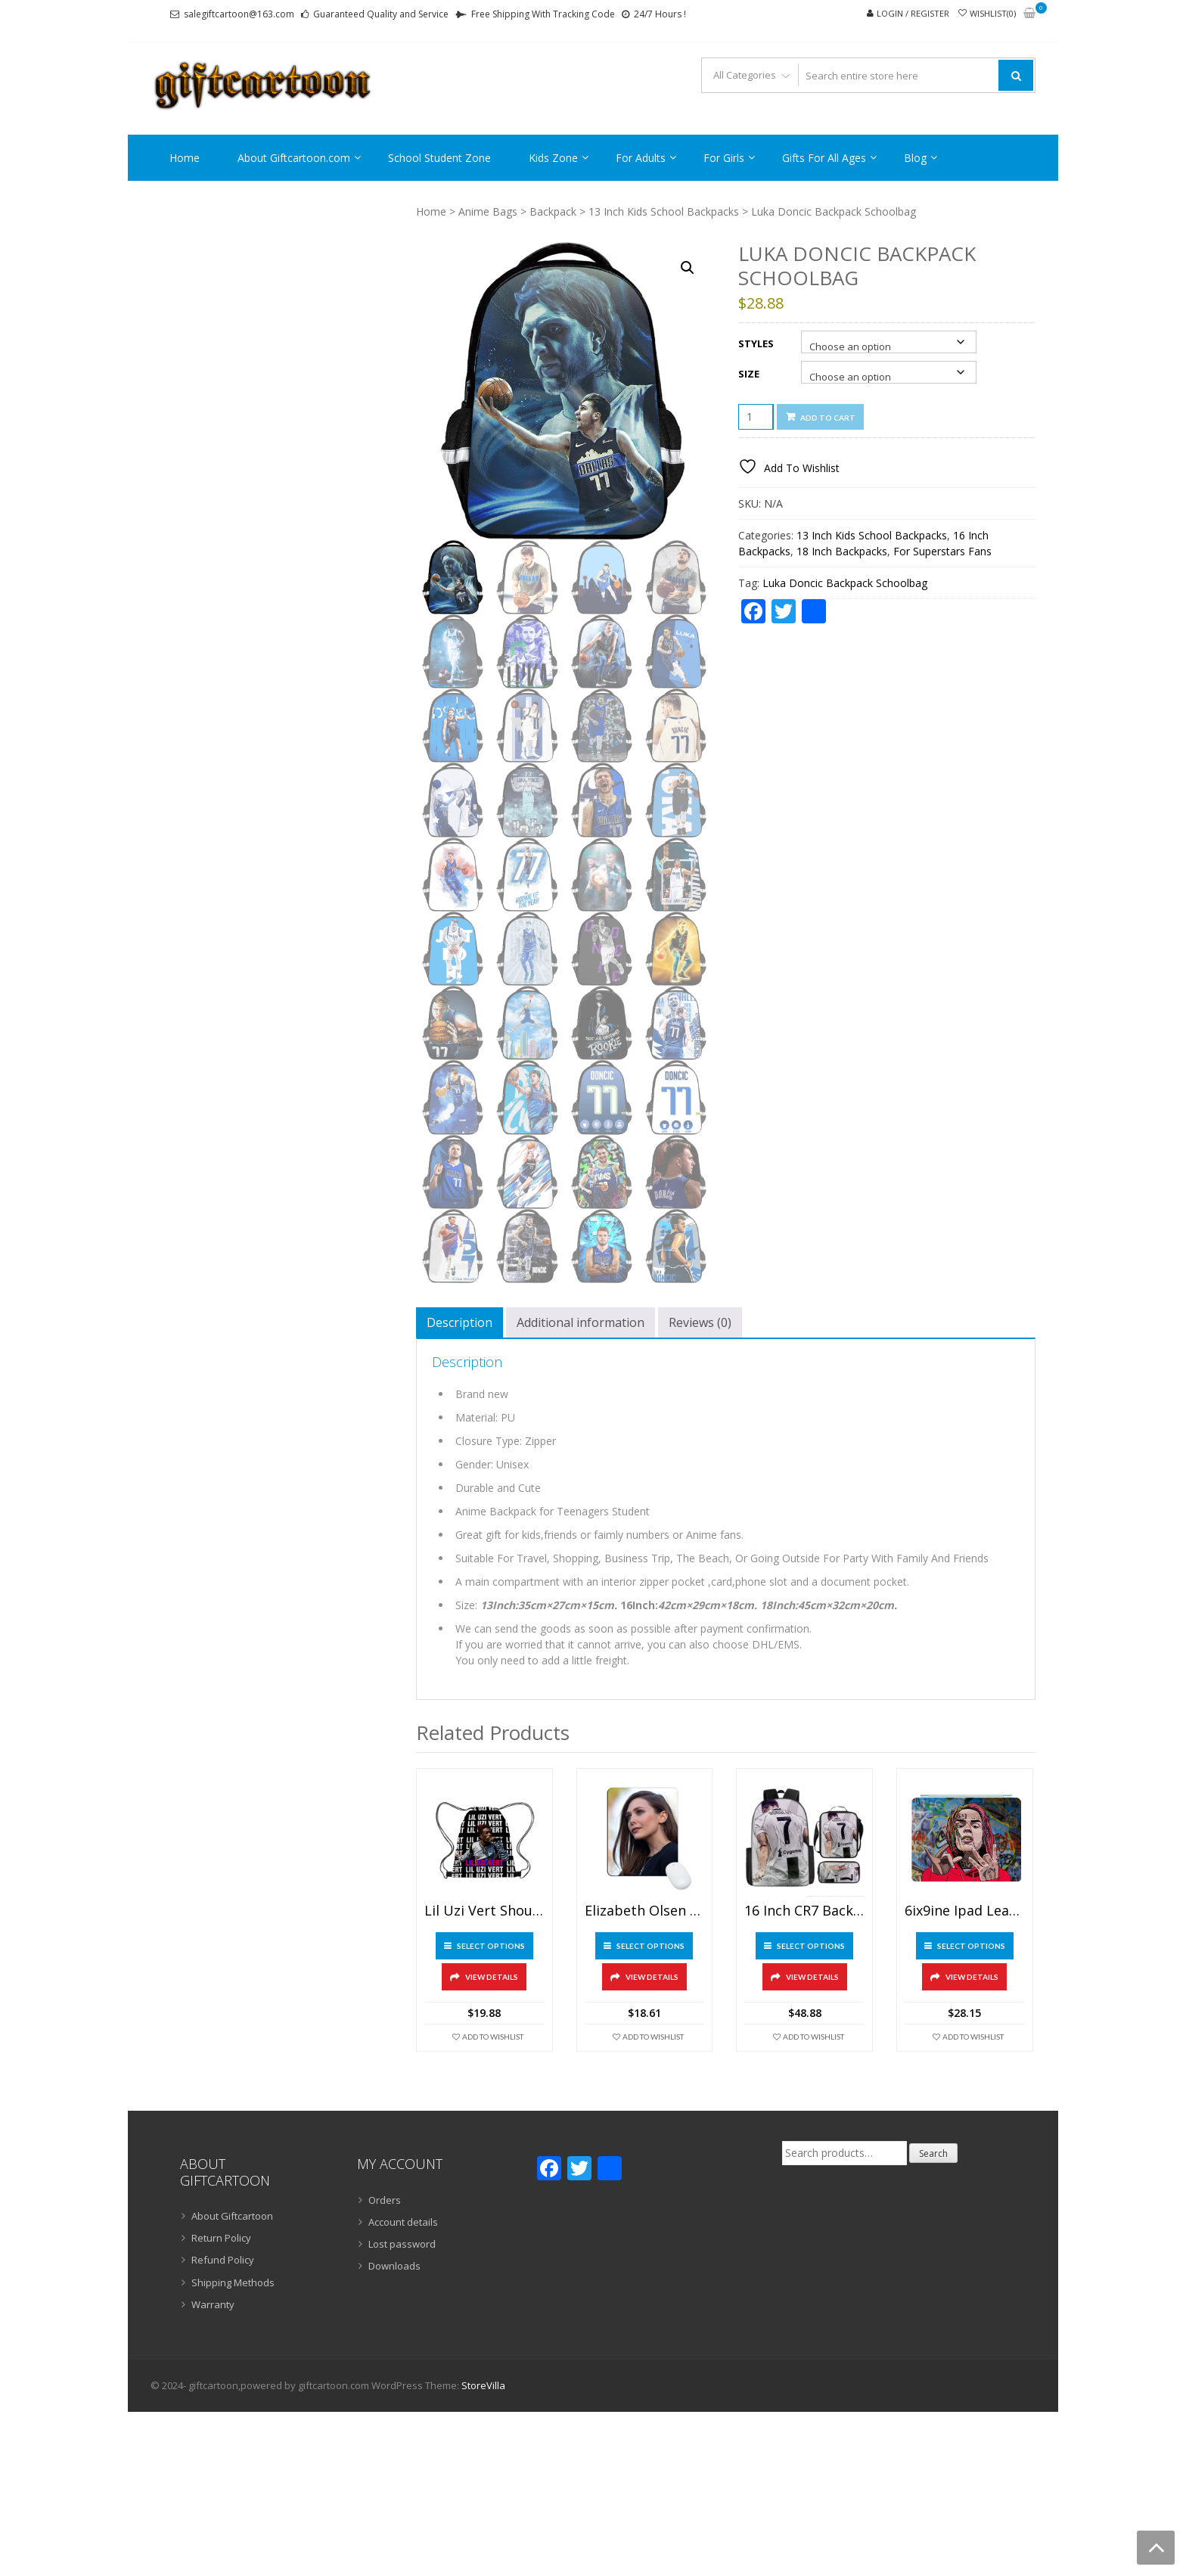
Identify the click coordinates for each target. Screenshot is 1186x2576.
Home (184, 158)
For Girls (723, 158)
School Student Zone (439, 158)
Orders (384, 2200)
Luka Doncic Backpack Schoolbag (844, 583)
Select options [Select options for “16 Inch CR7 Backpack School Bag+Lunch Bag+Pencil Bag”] (811, 1945)
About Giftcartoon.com (294, 158)
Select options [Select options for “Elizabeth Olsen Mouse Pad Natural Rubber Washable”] (650, 1945)
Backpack (552, 211)
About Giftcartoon (232, 2216)
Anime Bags (487, 211)
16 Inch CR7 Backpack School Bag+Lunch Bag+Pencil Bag (804, 1911)
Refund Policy (222, 2260)
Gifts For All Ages (824, 158)
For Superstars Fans (942, 551)
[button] (687, 267)
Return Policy (221, 2238)
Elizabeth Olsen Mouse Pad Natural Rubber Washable (645, 1911)
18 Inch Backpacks (841, 551)
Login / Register (913, 13)
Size (748, 374)
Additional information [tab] (580, 1322)
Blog (915, 158)
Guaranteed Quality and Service (381, 14)
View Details (491, 1976)
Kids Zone (553, 158)
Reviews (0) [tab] (700, 1322)
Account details (403, 2222)
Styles (756, 343)
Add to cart (827, 417)
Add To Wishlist (492, 2036)
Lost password (402, 2244)
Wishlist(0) (993, 13)
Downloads (394, 2266)
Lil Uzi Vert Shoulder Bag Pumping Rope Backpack (484, 1911)
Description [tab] (459, 1322)
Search (933, 2153)
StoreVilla (483, 2385)
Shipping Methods (233, 2282)
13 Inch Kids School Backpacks (663, 211)
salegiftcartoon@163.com (239, 14)
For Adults (641, 158)
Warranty (212, 2304)
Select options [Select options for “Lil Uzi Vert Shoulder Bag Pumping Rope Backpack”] (491, 1945)
